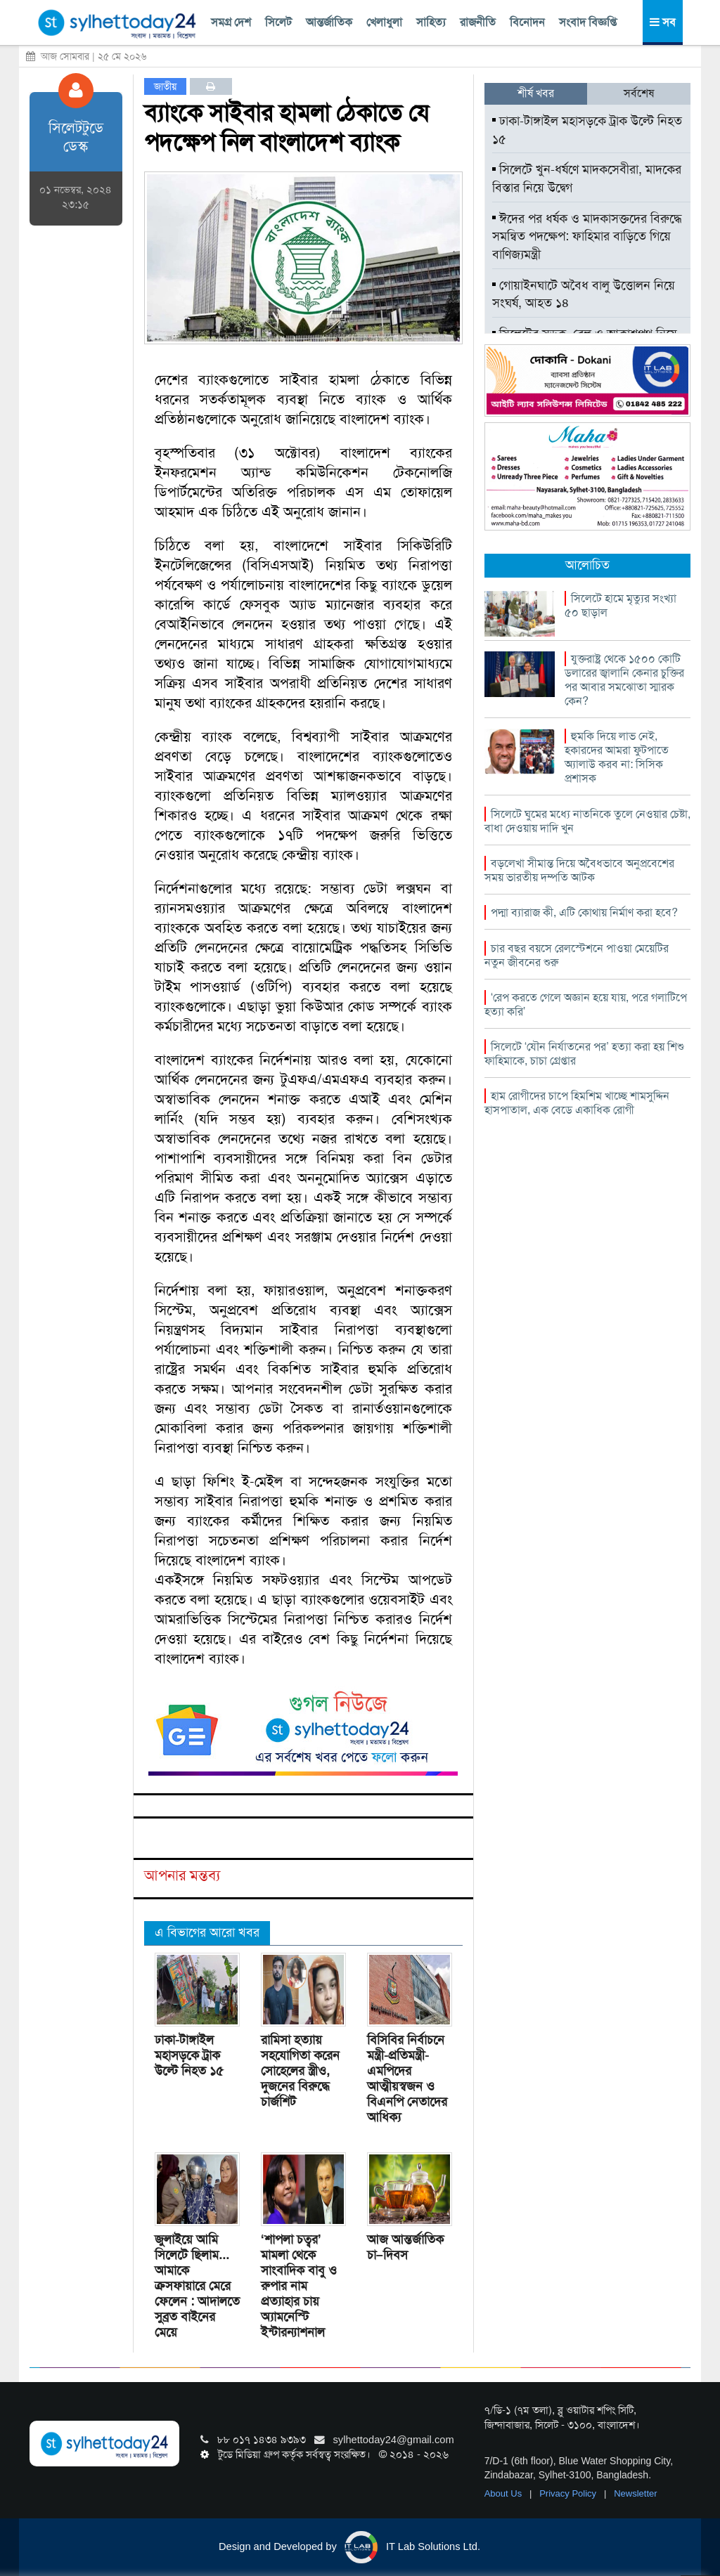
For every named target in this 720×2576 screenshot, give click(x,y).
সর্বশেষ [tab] (639, 93)
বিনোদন (527, 22)
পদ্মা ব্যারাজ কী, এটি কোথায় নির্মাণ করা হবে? (584, 912)
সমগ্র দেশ (231, 22)
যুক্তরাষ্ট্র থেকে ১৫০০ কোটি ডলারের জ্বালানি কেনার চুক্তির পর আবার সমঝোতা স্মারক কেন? (624, 679)
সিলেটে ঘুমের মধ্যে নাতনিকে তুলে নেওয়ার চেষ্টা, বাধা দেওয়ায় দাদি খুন (587, 821)
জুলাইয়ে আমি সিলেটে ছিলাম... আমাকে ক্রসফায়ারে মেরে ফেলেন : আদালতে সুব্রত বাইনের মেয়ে (197, 2286)
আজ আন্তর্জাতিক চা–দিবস (405, 2247)
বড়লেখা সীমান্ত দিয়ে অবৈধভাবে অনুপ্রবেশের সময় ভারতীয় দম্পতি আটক (579, 870)
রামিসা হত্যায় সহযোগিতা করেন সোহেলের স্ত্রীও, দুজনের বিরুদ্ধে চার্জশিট (300, 2070)
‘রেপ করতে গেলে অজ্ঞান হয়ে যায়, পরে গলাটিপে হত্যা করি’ (586, 1004)
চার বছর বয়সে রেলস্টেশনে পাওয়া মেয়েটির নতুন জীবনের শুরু (576, 955)
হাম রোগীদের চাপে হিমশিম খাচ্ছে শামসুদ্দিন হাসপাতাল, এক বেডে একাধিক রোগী (576, 1102)
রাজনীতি (478, 22)
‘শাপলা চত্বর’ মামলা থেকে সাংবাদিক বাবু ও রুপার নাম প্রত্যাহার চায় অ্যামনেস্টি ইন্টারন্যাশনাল (299, 2286)
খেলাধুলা (384, 22)
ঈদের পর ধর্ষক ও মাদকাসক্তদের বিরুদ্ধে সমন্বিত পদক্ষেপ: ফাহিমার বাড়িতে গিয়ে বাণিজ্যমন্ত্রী (587, 236)
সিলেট (278, 22)
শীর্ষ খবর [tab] (536, 93)
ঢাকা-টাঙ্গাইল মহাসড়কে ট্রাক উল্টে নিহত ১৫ (189, 2055)
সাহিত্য (431, 22)
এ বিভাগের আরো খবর (207, 1932)
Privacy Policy (569, 2493)
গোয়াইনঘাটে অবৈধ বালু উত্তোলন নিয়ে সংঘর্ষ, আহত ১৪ (583, 294)
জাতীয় (165, 86)
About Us (504, 2493)
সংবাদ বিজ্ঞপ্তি (588, 22)
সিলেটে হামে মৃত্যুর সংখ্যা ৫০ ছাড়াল (620, 605)
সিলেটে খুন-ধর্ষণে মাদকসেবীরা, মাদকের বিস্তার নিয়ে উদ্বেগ (586, 178)
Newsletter (635, 2493)
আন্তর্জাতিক (329, 22)
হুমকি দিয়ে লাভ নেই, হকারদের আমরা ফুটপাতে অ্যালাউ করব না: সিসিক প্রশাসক (617, 757)
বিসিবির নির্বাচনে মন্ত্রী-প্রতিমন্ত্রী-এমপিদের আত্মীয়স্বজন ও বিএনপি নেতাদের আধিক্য (407, 2078)
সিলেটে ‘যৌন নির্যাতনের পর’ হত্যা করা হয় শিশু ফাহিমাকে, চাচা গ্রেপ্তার (584, 1053)
